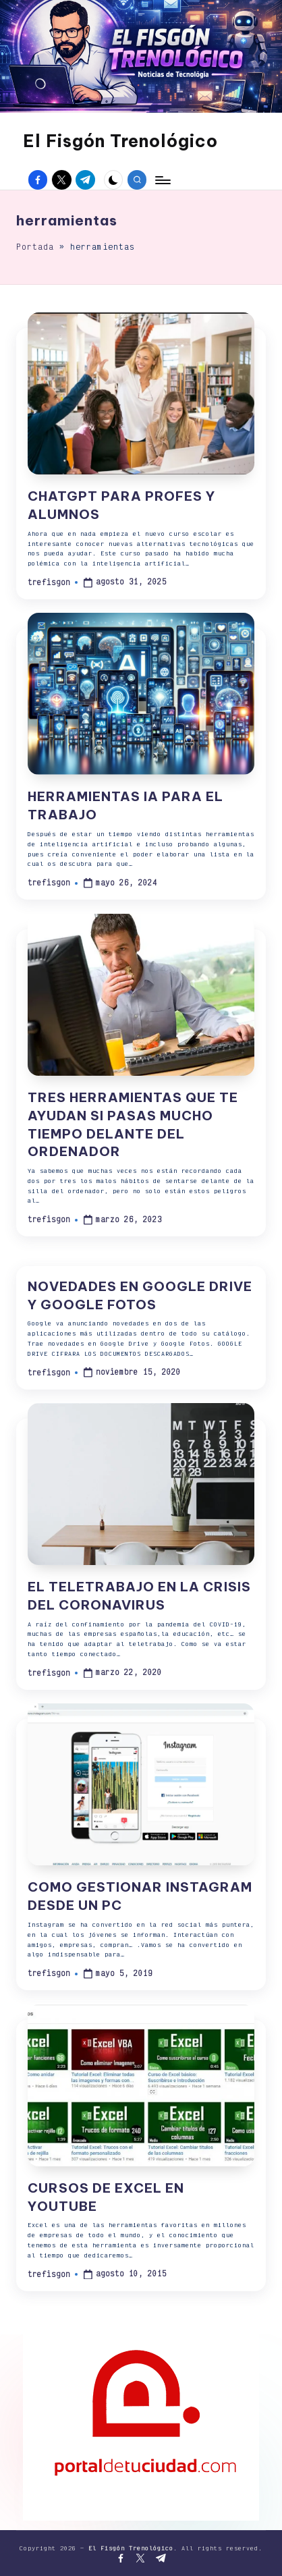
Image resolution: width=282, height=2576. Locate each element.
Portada (35, 247)
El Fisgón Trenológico (120, 141)
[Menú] (162, 180)
